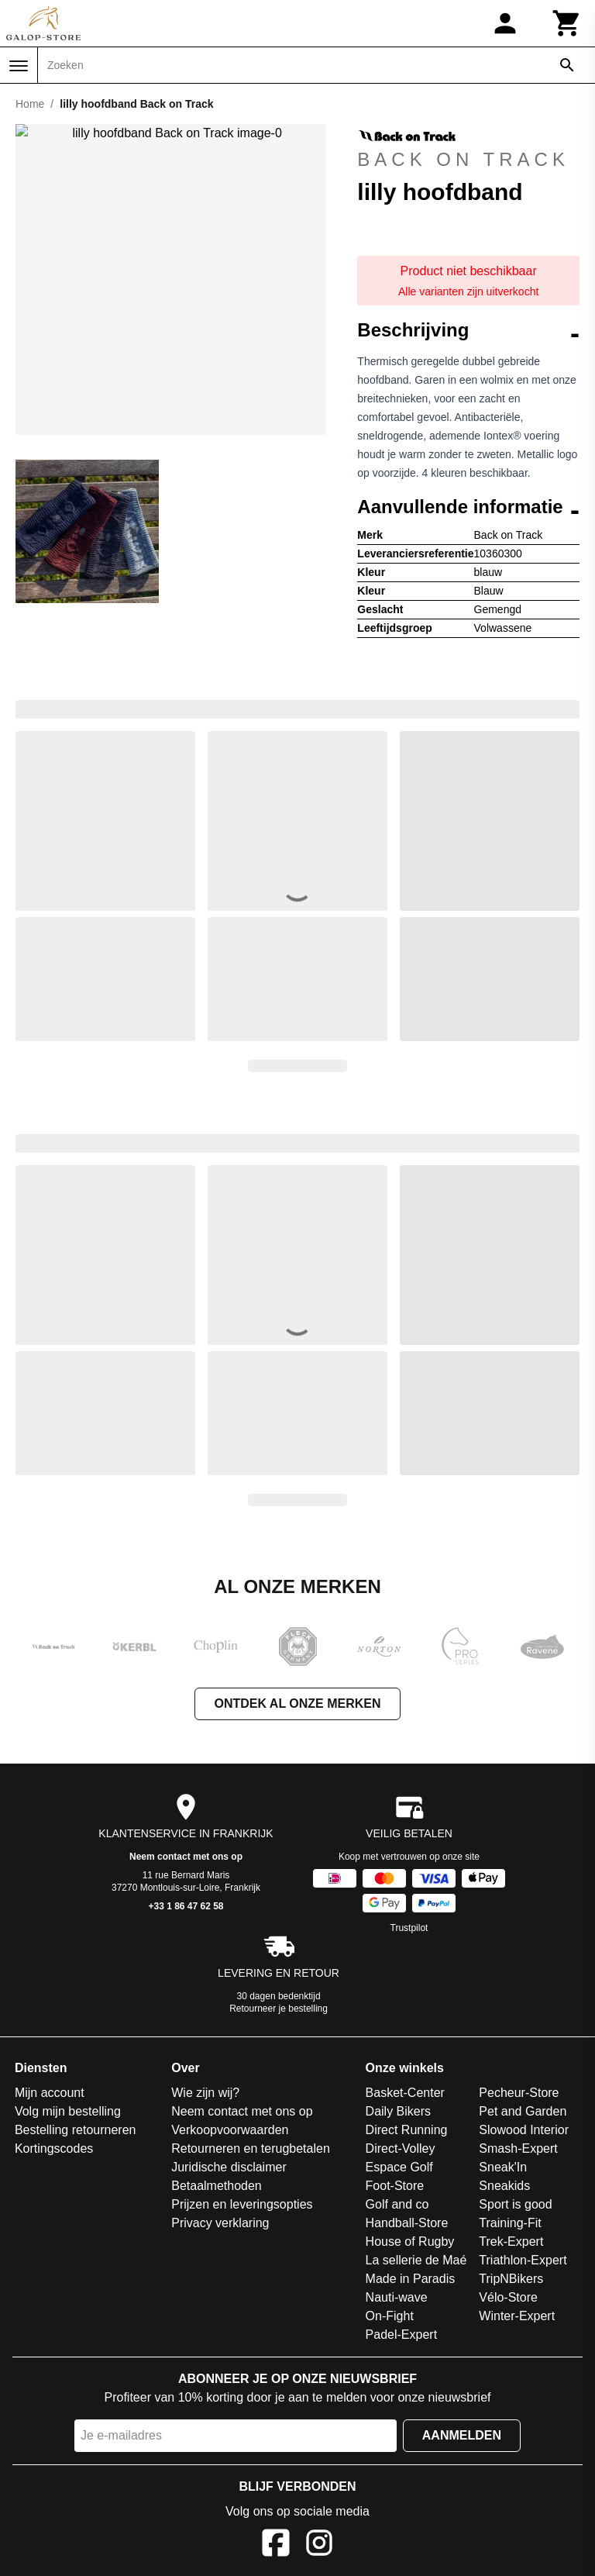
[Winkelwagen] (567, 23)
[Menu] (18, 65)
